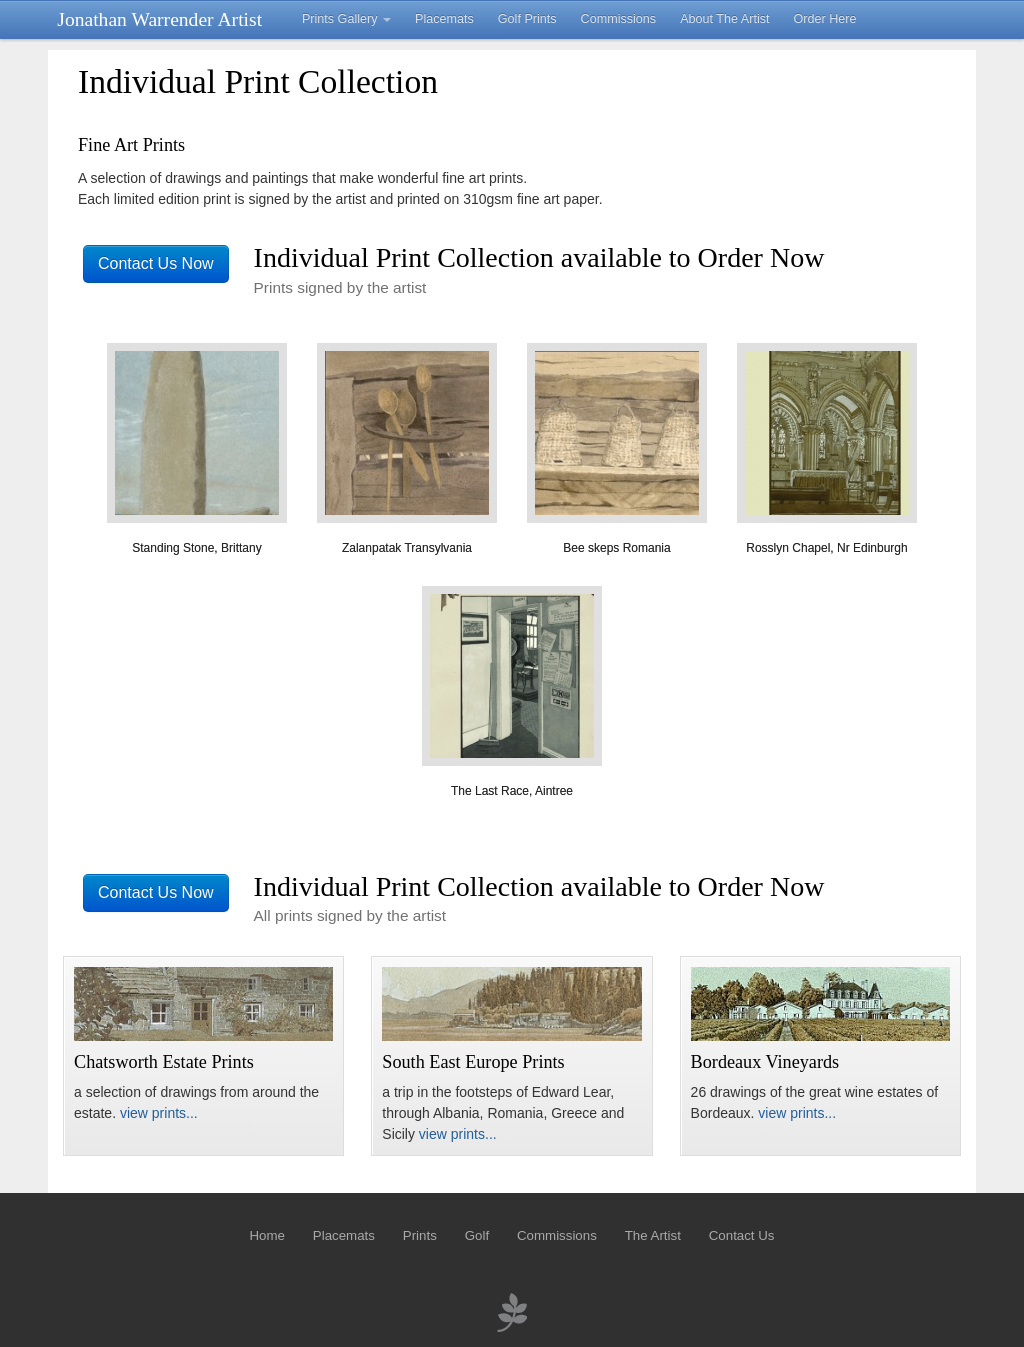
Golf (477, 1235)
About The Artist (724, 19)
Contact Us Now (156, 263)
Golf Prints (527, 19)
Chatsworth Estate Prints (164, 1062)
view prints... (159, 1113)
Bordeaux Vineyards (765, 1062)
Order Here (825, 19)
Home (266, 1235)
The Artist (653, 1235)
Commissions (619, 19)
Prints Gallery (346, 19)
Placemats (444, 19)
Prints (420, 1235)
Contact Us (742, 1235)
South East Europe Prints (473, 1062)
